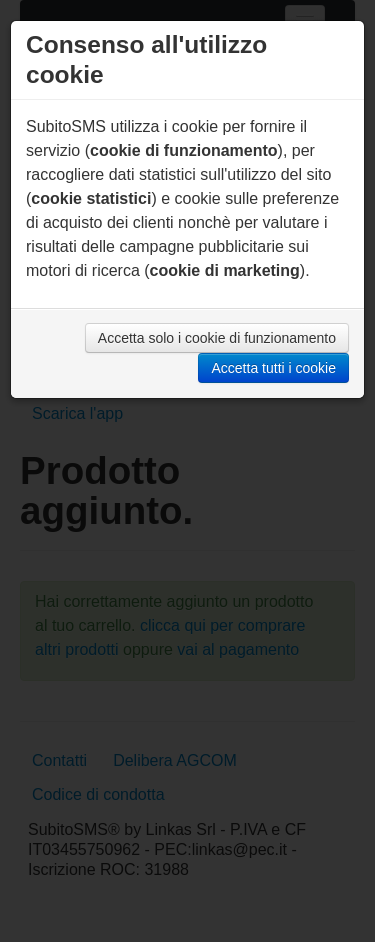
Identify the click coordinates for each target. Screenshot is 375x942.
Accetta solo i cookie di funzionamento (217, 338)
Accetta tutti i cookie (273, 368)
